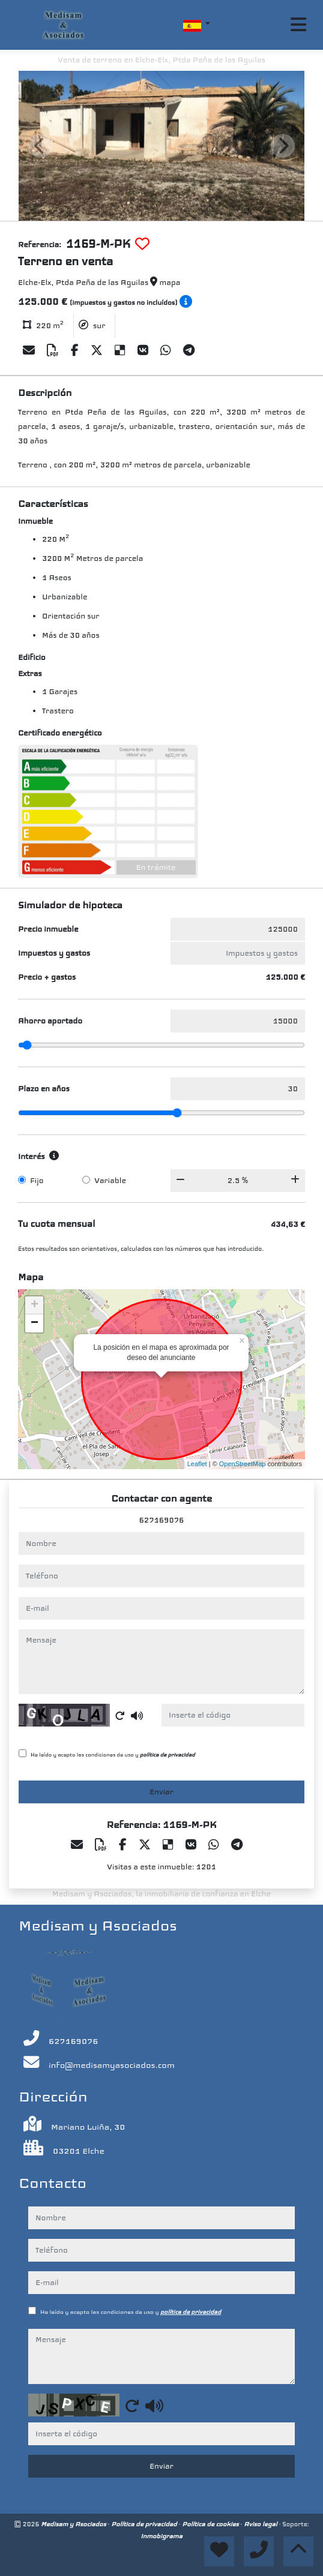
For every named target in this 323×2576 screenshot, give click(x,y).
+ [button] (34, 1305)
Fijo (37, 1180)
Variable (110, 1180)
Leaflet (197, 1463)
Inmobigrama (161, 2536)
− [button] (34, 1323)
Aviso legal (261, 2524)
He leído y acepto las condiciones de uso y (113, 1755)
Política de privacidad (144, 2524)
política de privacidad (167, 1755)
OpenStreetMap (242, 1463)
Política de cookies (211, 2524)
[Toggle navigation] (298, 25)
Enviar (161, 1792)
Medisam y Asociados (74, 2524)
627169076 (161, 1520)
